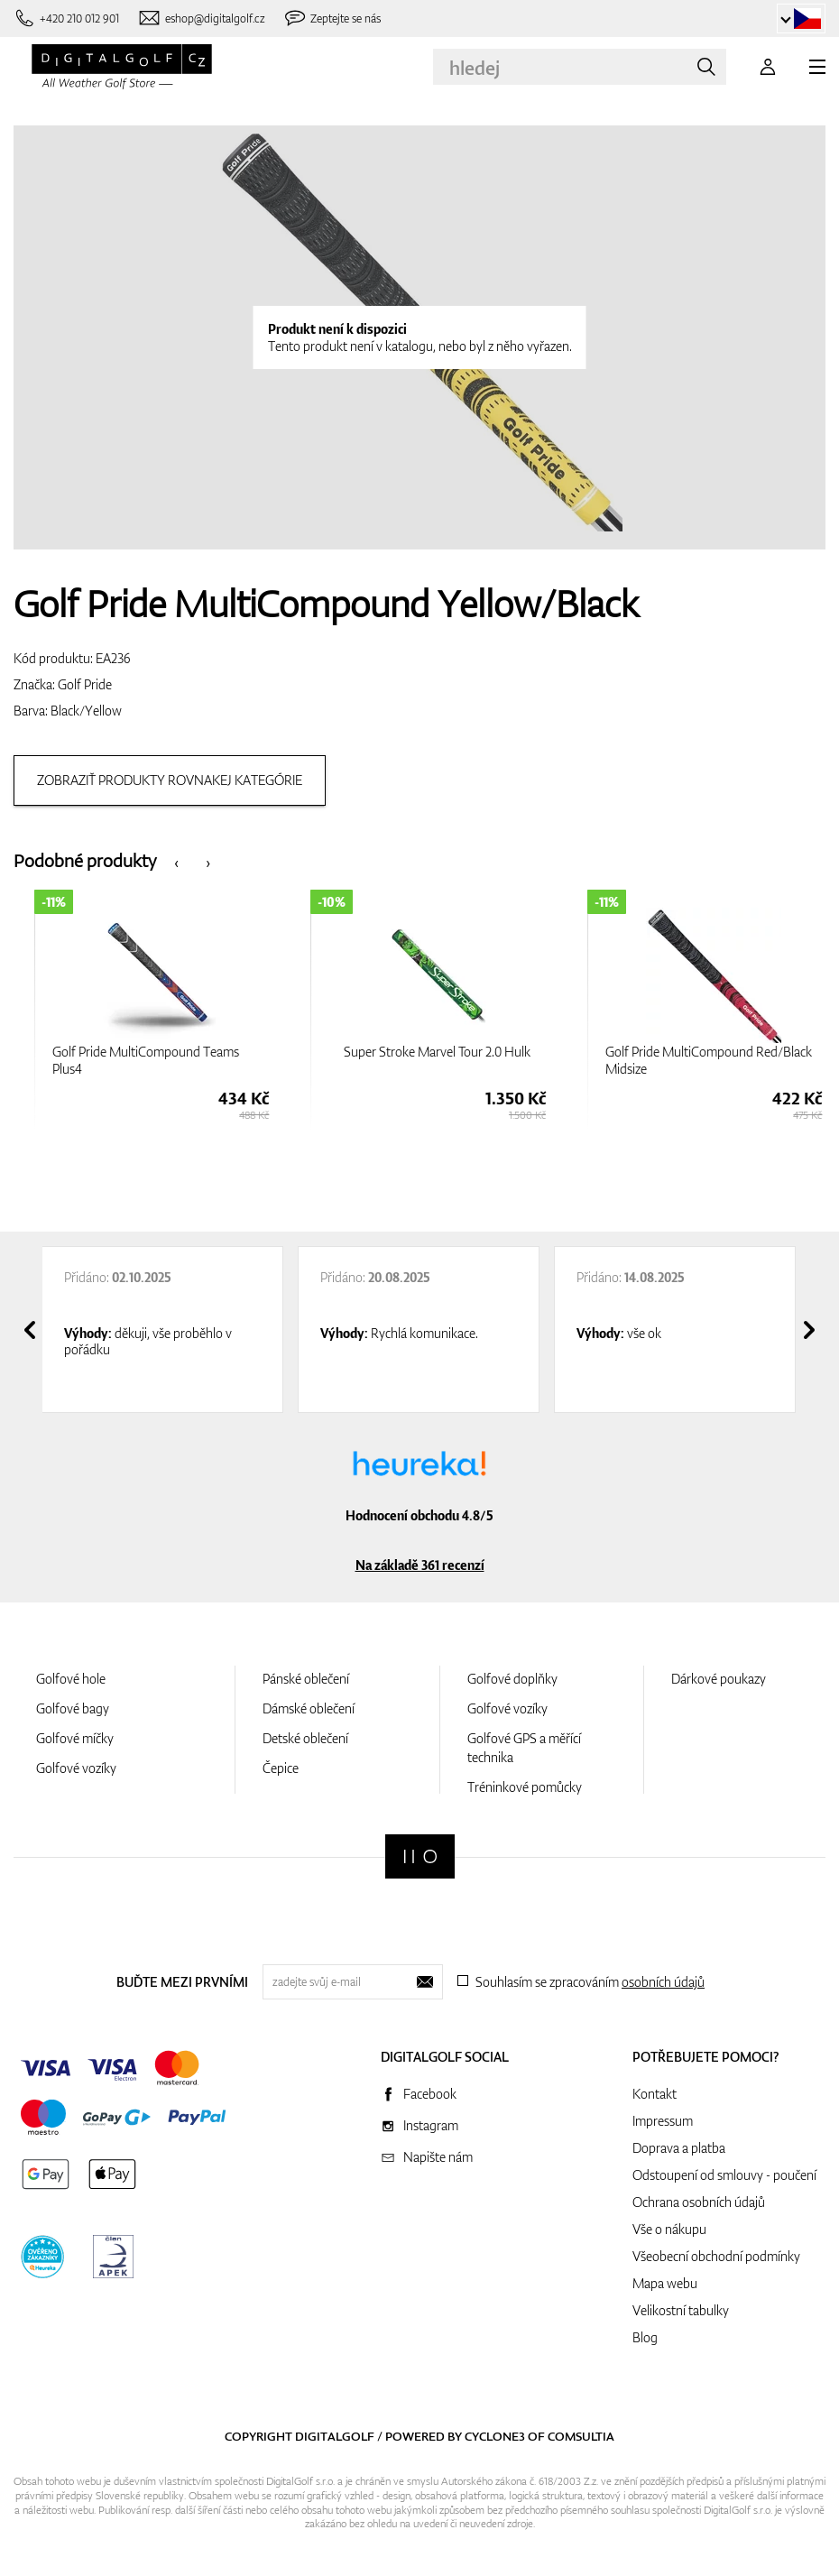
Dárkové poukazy (718, 1678)
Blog (645, 2337)
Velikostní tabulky (680, 2310)
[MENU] (817, 67)
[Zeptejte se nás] (332, 18)
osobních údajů (663, 1981)
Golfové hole (71, 1678)
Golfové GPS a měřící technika (524, 1748)
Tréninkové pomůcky (524, 1787)
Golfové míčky (75, 1738)
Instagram (430, 2125)
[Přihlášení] (767, 66)
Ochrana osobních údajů (698, 2202)
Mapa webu (664, 2283)
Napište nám (438, 2156)
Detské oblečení (305, 1738)
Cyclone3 (495, 2436)
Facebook (429, 2093)
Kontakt (654, 2093)
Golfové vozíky (76, 1768)
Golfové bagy (72, 1708)
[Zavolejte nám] (66, 18)
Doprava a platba (678, 2147)
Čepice (281, 1768)
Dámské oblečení (309, 1708)
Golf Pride (85, 684)
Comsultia (581, 2436)
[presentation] (176, 861)
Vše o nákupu (669, 2229)
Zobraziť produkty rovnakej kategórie (169, 780)
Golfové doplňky (512, 1678)
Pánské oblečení (306, 1678)
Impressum (662, 2120)
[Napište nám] (201, 18)
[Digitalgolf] (420, 1856)
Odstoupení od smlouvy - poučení (724, 2175)
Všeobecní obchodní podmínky (716, 2256)
